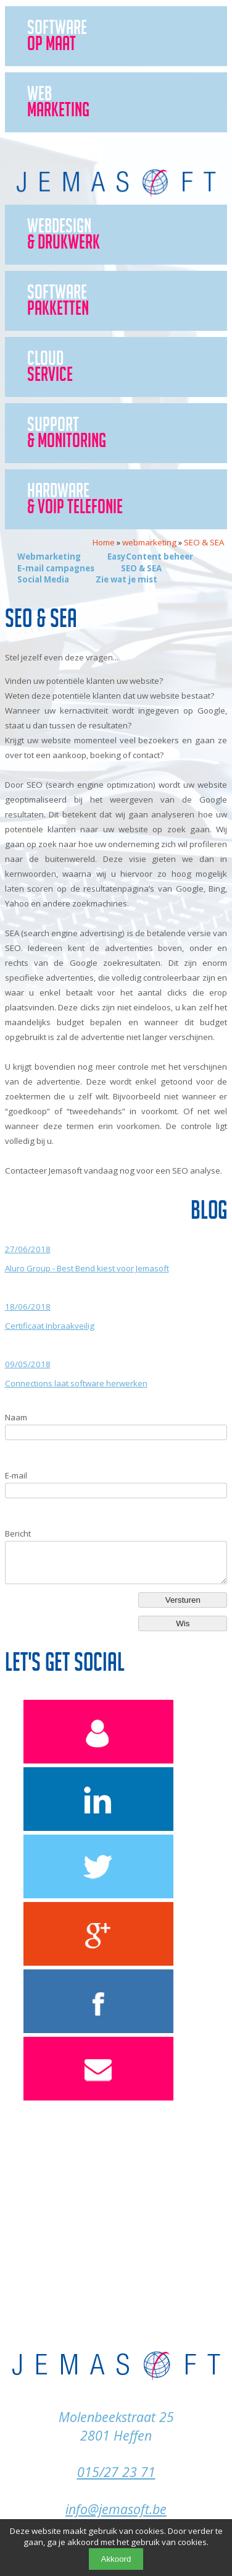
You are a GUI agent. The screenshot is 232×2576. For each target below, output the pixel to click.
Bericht (18, 1533)
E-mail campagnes (55, 568)
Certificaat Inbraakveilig (49, 1325)
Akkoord (116, 2559)
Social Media (43, 579)
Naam (16, 1417)
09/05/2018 (28, 1364)
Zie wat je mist (126, 579)
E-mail (16, 1475)
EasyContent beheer (150, 556)
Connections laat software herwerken (76, 1383)
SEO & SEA (141, 568)
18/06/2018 (28, 1306)
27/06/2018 (28, 1249)
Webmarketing (49, 556)
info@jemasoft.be (116, 2509)
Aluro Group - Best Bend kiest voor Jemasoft (87, 1268)
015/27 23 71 (116, 2472)
